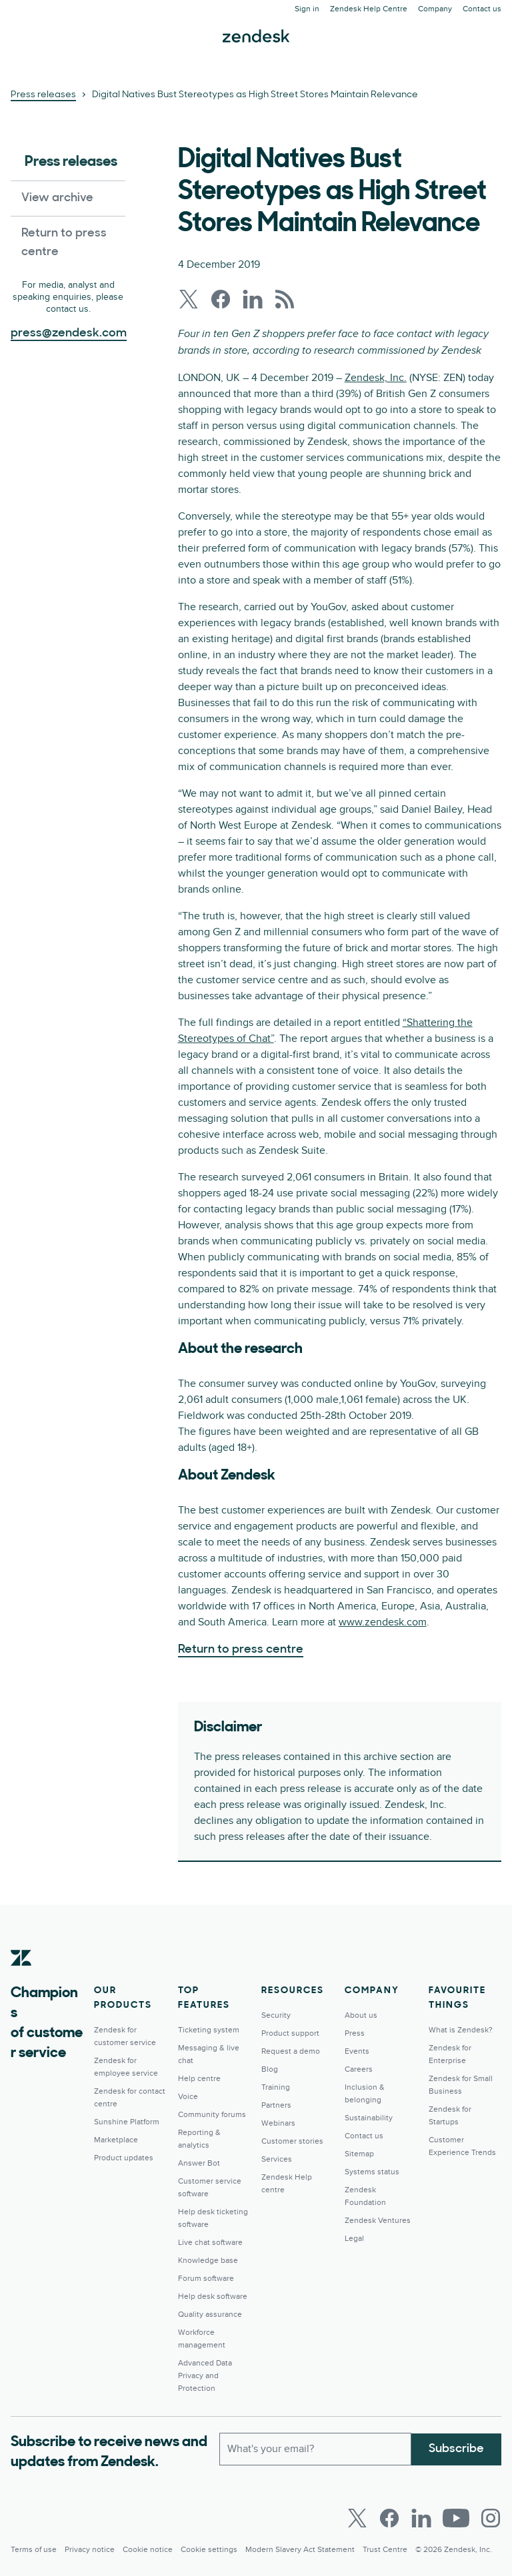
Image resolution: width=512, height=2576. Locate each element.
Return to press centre (64, 242)
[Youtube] (456, 2518)
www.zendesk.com (383, 1622)
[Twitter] (357, 2518)
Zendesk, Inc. (376, 377)
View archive (57, 198)
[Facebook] (389, 2518)
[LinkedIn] (421, 2518)
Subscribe (456, 2448)
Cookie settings (209, 2550)
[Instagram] (490, 2518)
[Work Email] (315, 2449)
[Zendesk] (21, 1978)
